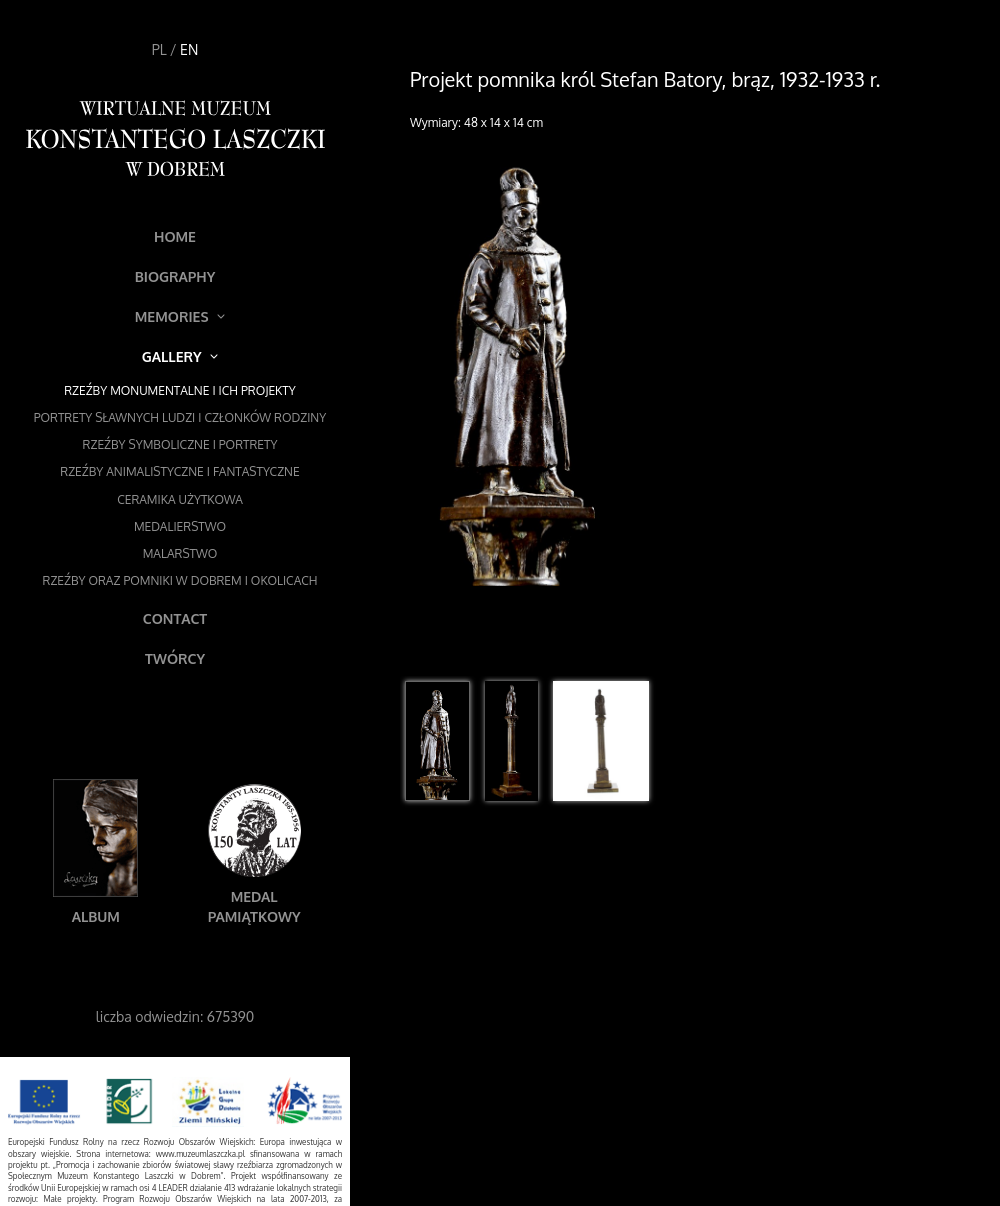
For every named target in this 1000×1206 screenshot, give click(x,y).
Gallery (180, 356)
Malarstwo (180, 553)
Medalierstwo (180, 526)
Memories (180, 316)
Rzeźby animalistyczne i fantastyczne (179, 471)
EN (189, 49)
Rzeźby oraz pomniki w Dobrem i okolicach (180, 580)
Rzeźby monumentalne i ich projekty (180, 390)
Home (175, 236)
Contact (175, 618)
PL (159, 49)
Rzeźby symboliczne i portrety (180, 444)
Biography (175, 276)
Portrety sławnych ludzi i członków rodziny (180, 417)
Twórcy (175, 658)
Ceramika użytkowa (180, 499)
